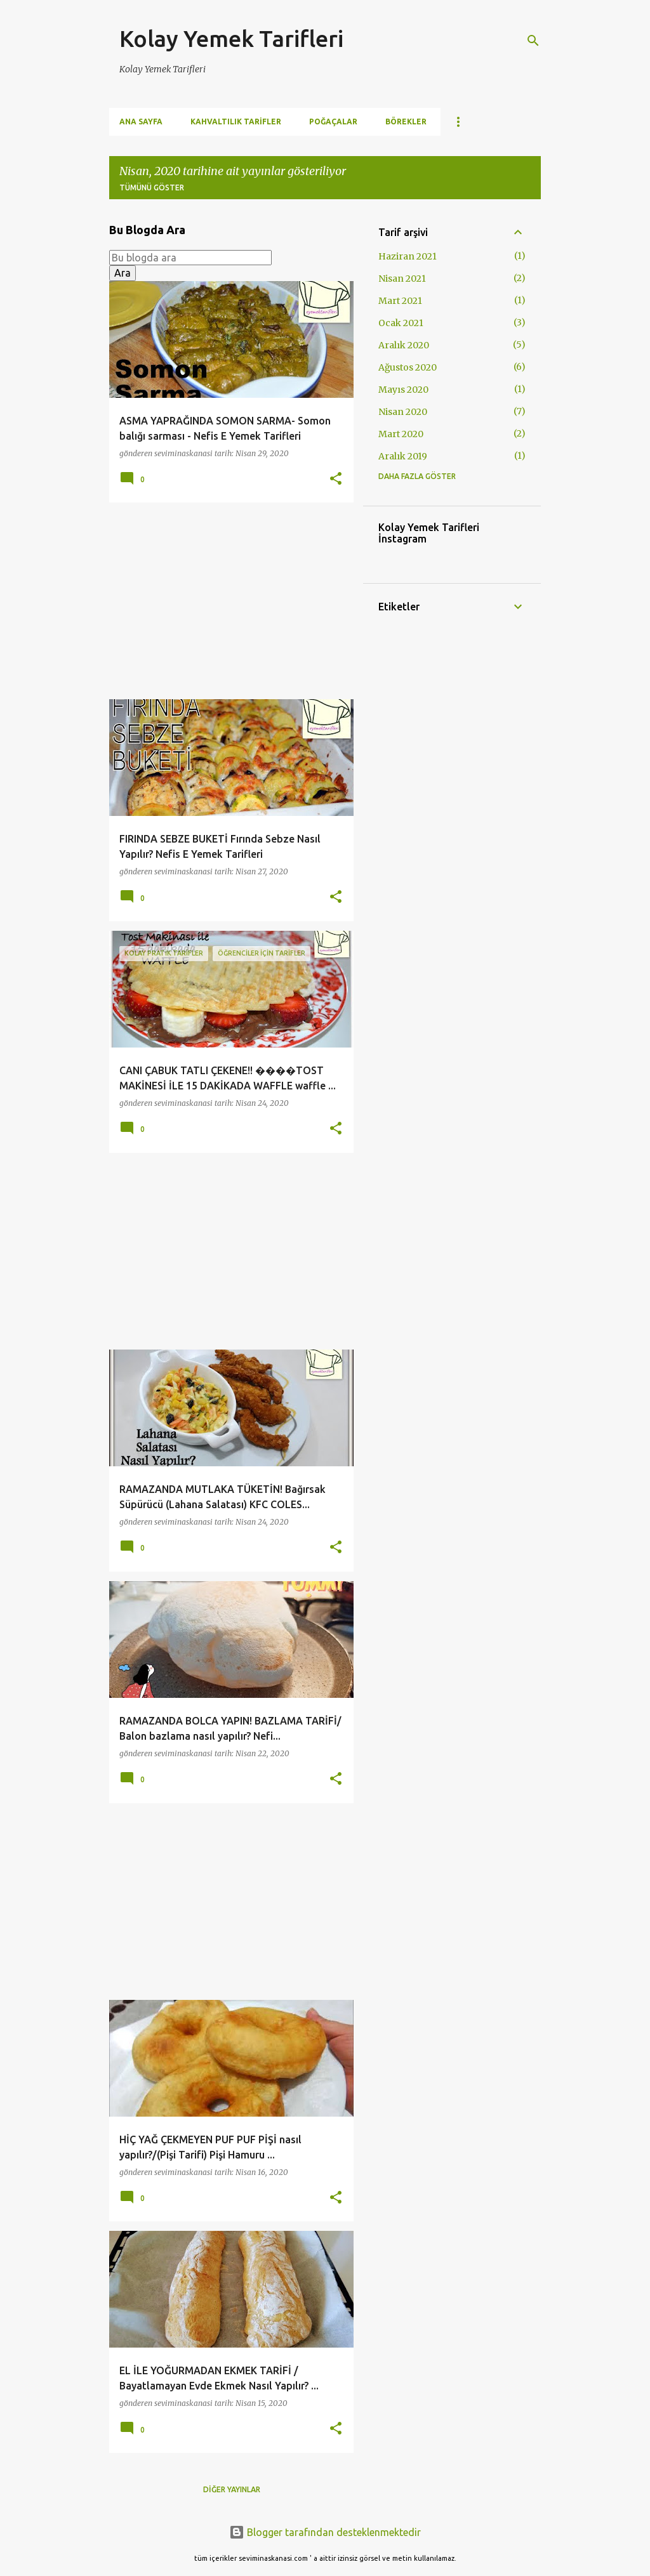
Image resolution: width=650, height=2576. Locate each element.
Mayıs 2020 (403, 389)
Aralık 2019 (402, 456)
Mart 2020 (400, 434)
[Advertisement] (226, 601)
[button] (335, 479)
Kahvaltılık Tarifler (235, 121)
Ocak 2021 (400, 323)
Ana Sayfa (140, 121)
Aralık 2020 (403, 345)
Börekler (406, 121)
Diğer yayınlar (231, 2489)
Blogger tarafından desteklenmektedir (325, 2532)
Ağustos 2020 (407, 367)
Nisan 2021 (402, 278)
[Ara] (533, 40)
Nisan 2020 (402, 411)
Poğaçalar (333, 121)
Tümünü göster (151, 187)
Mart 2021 (400, 300)
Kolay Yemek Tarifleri (231, 38)
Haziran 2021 (407, 256)
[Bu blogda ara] (190, 257)
